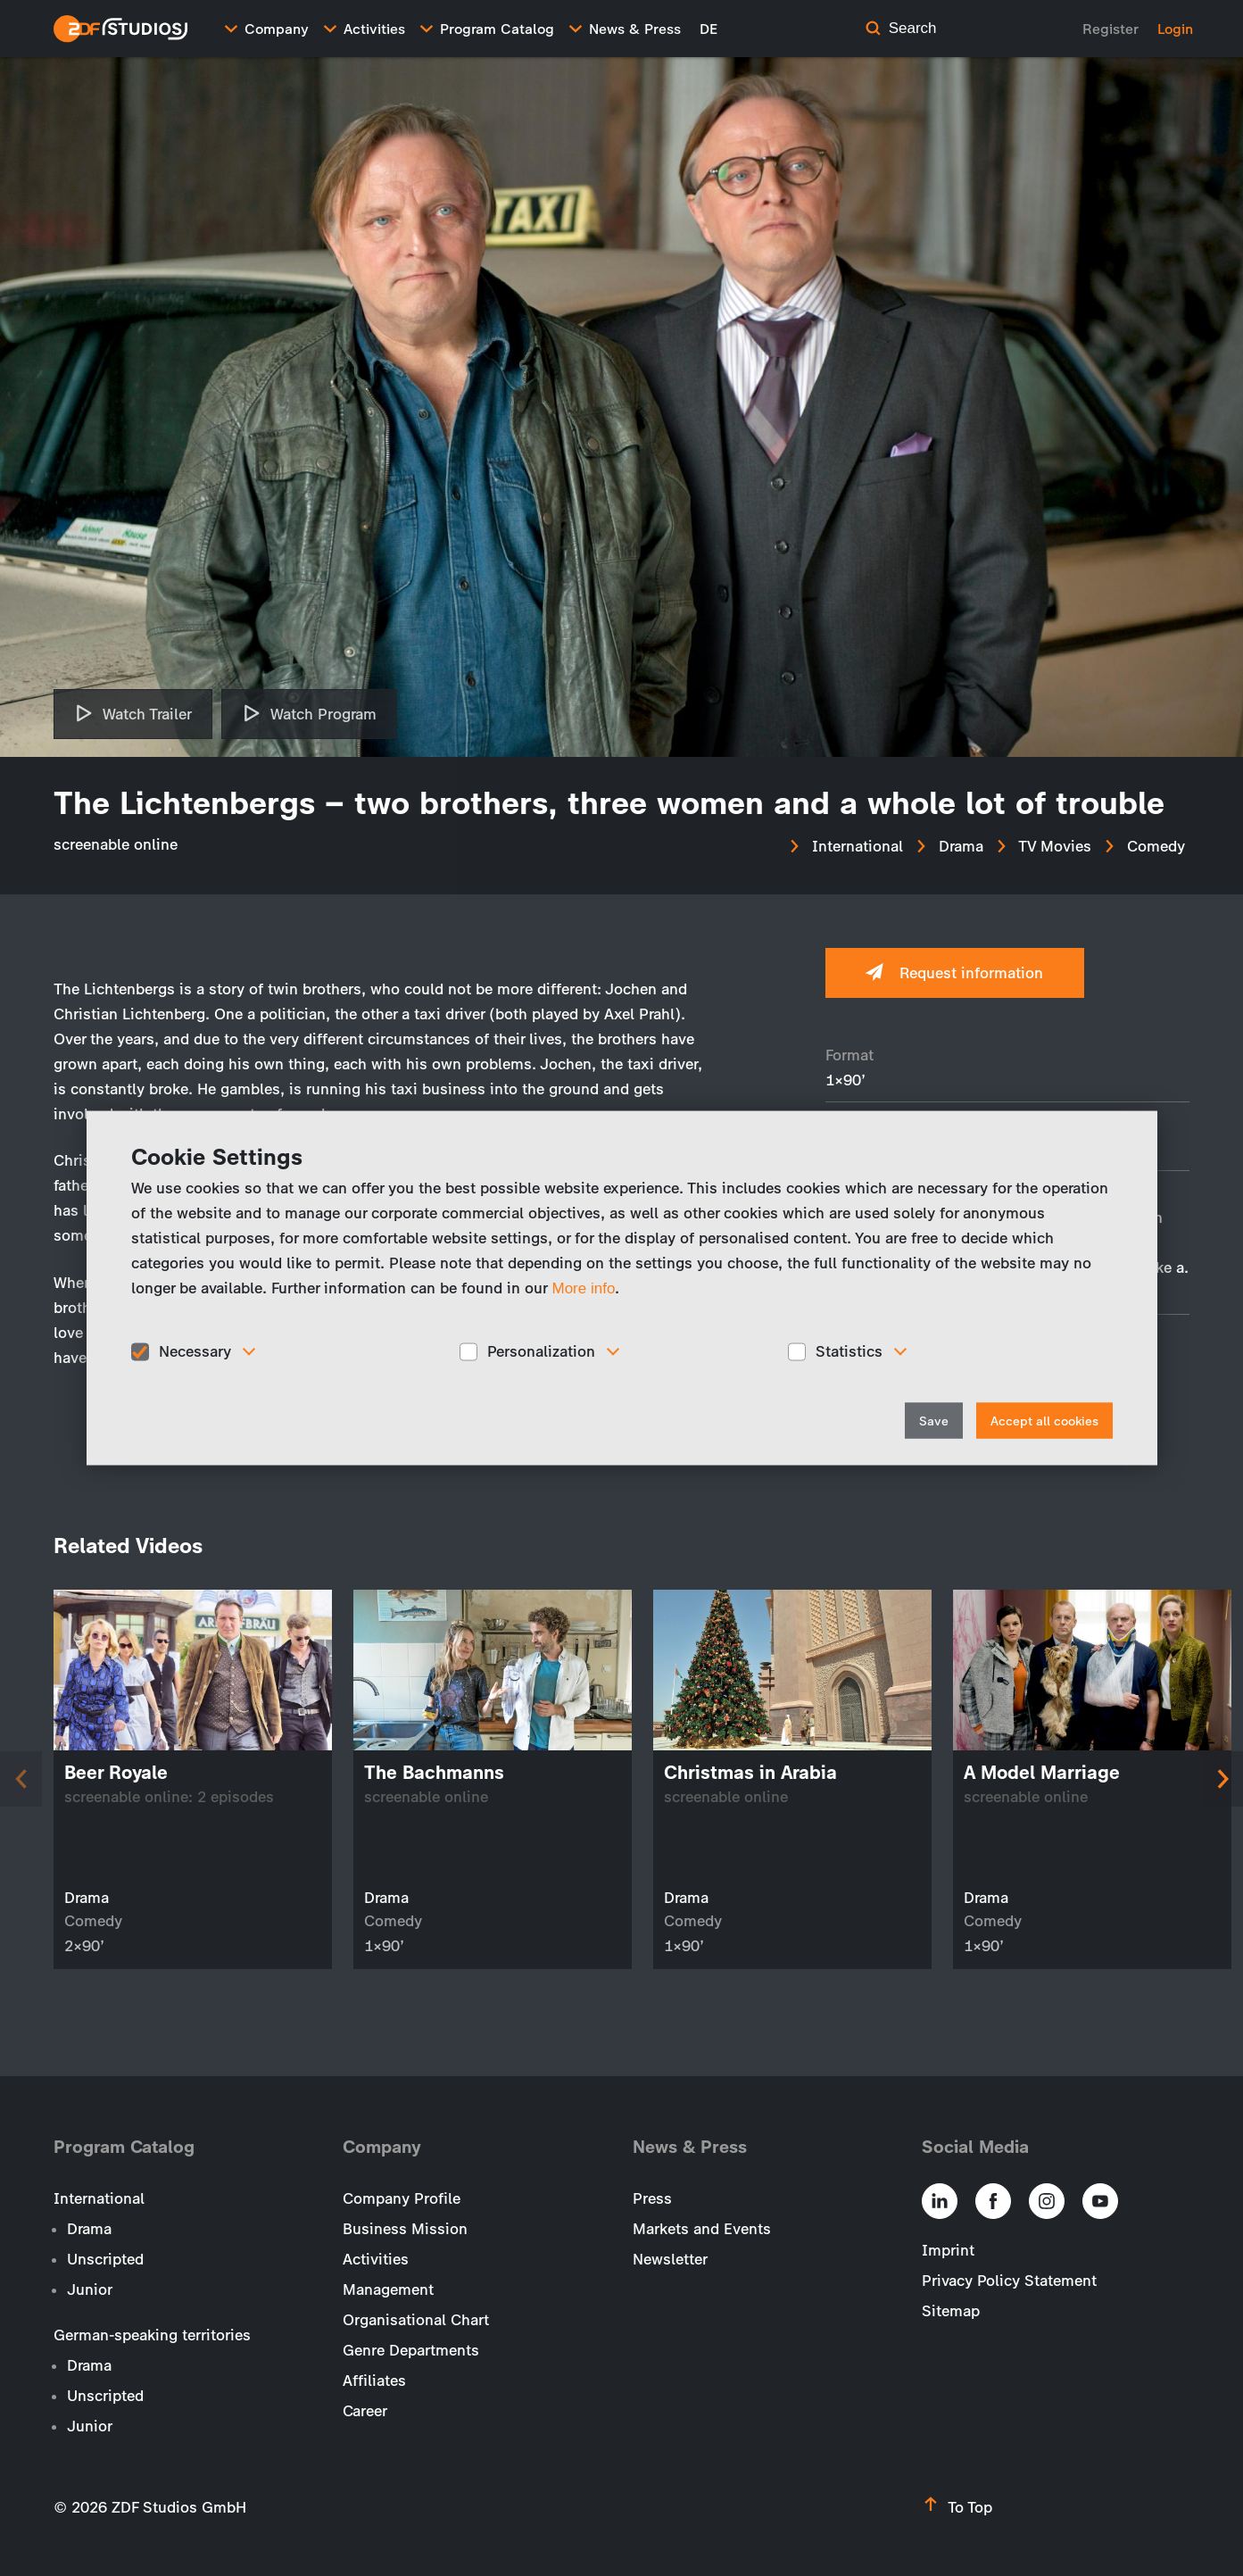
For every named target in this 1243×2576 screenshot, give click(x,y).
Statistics (849, 1351)
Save (934, 1420)
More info (584, 1288)
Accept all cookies (1044, 1420)
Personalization (541, 1351)
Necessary (195, 1351)
